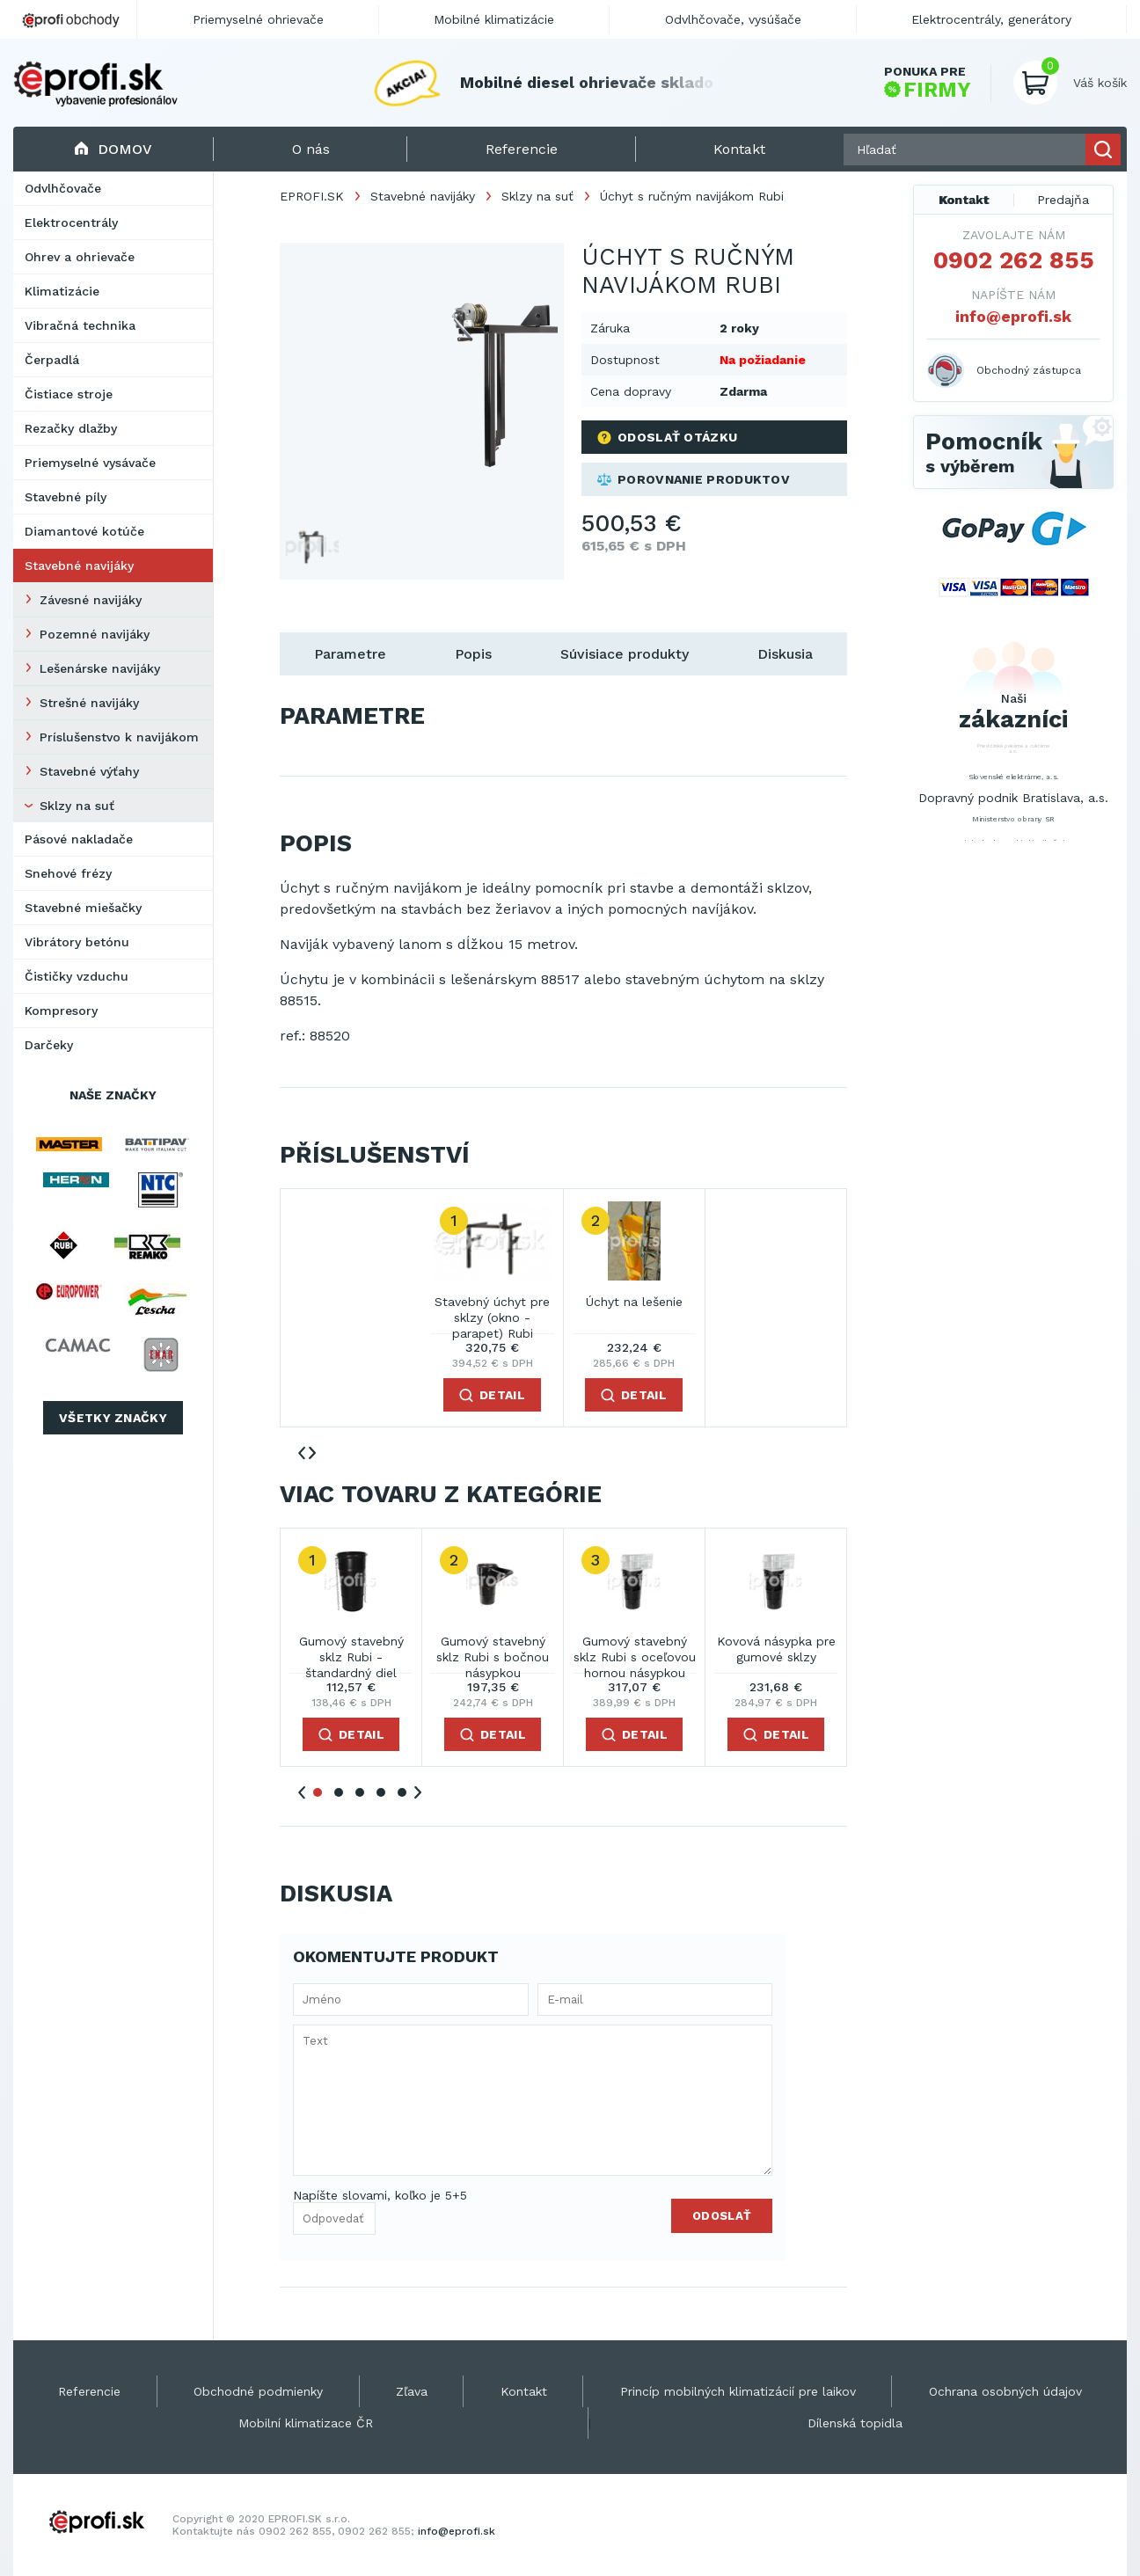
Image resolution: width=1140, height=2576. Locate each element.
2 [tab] (338, 1792)
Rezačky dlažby (71, 428)
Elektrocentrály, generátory (991, 19)
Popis (473, 654)
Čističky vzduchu (76, 976)
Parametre (350, 654)
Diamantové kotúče (84, 531)
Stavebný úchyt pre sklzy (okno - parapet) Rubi (492, 1311)
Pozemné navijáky (95, 634)
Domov (113, 149)
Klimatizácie (62, 291)
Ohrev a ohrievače (80, 257)
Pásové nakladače (79, 839)
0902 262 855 (1013, 260)
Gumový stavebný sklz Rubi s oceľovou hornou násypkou (635, 1650)
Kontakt (964, 200)
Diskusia (785, 654)
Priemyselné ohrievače (258, 19)
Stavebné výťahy (89, 771)
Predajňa (1063, 200)
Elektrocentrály (71, 222)
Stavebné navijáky (79, 565)
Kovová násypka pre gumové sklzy (776, 1649)
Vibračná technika (80, 325)
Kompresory (61, 1010)
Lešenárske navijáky (100, 668)
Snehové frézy (68, 873)
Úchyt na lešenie (634, 1302)
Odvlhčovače (63, 188)
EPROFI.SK (312, 196)
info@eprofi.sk (1013, 316)
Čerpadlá (52, 360)
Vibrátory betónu (77, 942)
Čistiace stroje (69, 394)
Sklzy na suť (77, 806)
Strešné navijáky (89, 703)
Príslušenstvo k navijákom (119, 737)
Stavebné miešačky (83, 908)
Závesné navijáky (91, 600)
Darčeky (49, 1045)
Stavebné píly (65, 497)
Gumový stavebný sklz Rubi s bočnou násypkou (492, 1650)
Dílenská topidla (855, 2423)
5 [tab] (402, 1792)
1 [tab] (317, 1792)
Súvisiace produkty (624, 654)
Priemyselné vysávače (90, 463)
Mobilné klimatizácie (494, 19)
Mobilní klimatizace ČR (305, 2423)
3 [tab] (359, 1792)
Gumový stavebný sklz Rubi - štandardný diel (351, 1650)
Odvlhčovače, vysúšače (733, 19)
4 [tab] (380, 1792)
